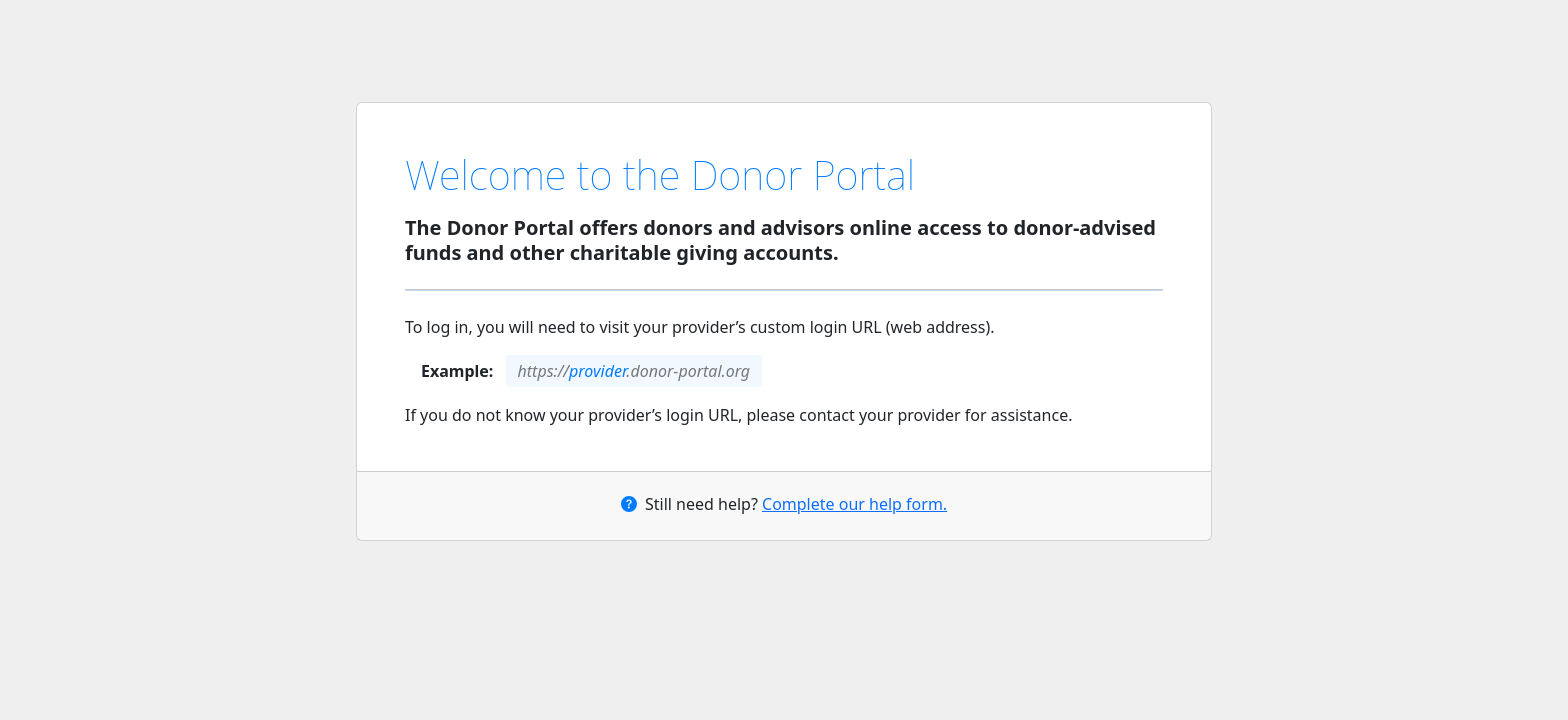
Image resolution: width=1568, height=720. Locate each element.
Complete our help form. (854, 504)
